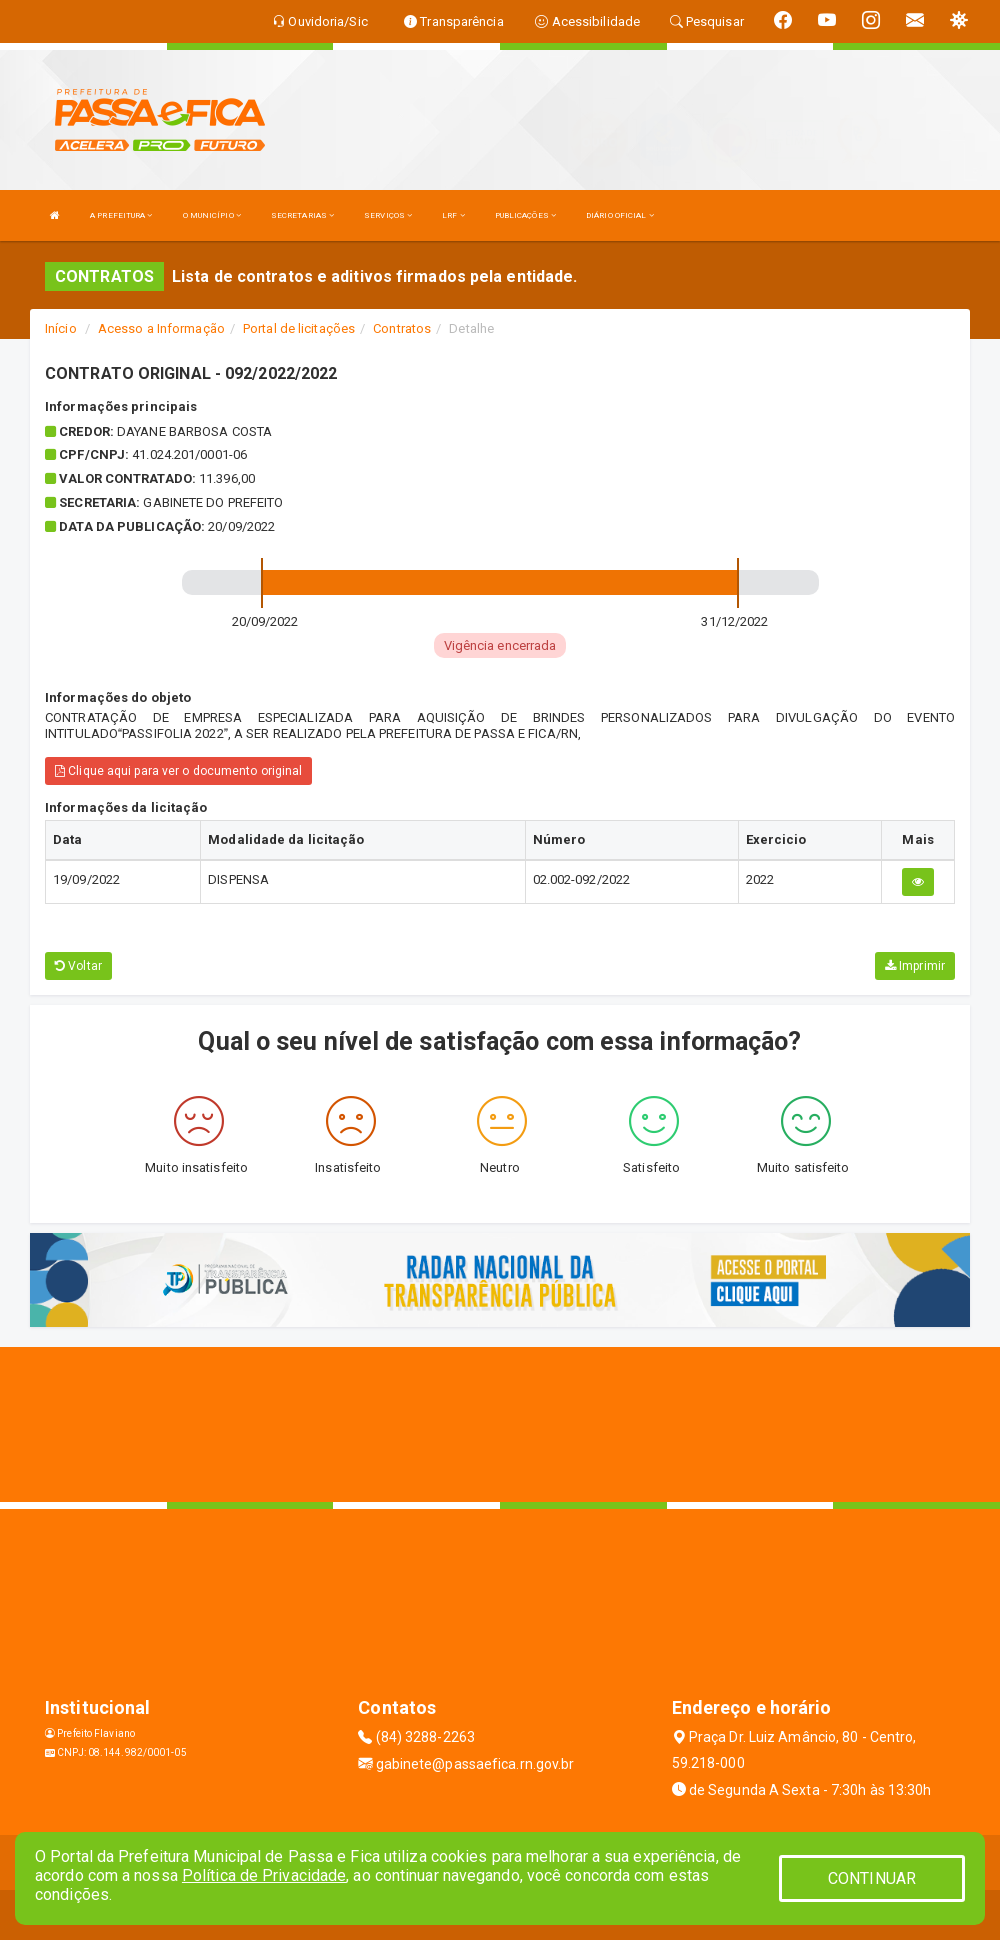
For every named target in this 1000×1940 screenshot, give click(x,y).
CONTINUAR (872, 1878)
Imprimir (915, 966)
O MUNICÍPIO (212, 215)
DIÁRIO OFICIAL (620, 215)
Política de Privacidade (264, 1875)
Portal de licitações (299, 328)
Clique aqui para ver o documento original (178, 771)
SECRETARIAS (302, 215)
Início (61, 328)
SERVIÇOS (388, 215)
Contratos (402, 328)
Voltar (78, 966)
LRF (453, 215)
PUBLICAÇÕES (525, 215)
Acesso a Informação (161, 328)
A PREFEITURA (121, 215)
